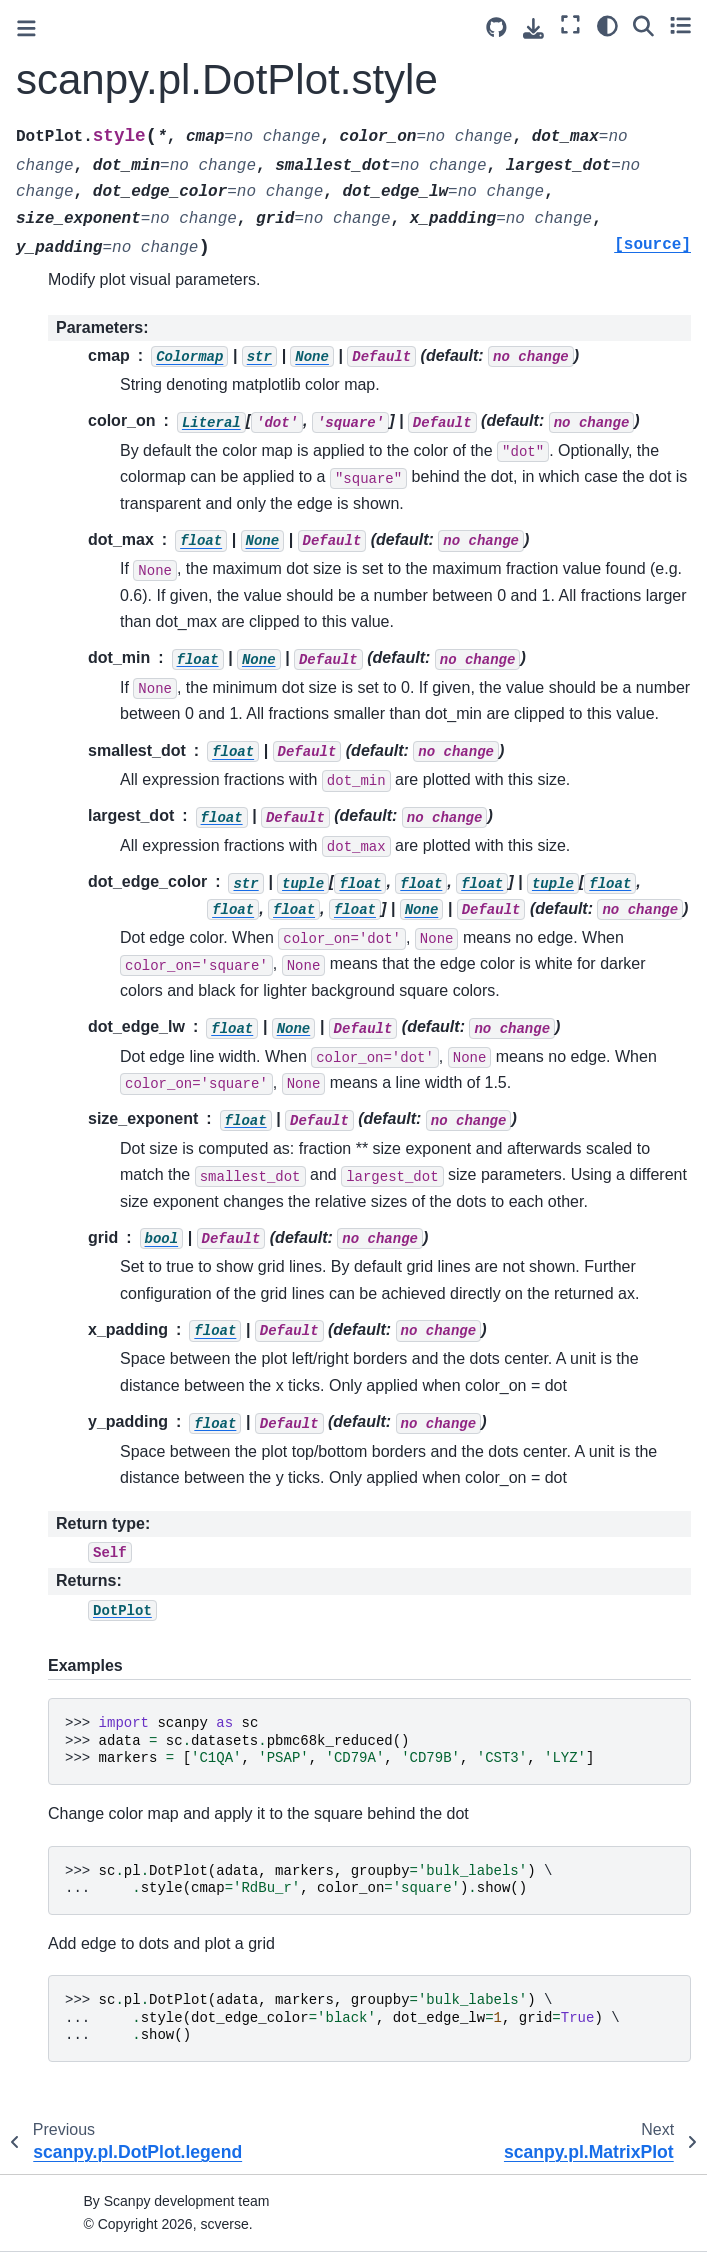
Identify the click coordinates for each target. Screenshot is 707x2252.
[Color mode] (607, 25)
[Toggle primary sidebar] (26, 28)
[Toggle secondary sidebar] (680, 25)
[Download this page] (533, 28)
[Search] (643, 25)
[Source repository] (496, 27)
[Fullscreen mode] (570, 25)
